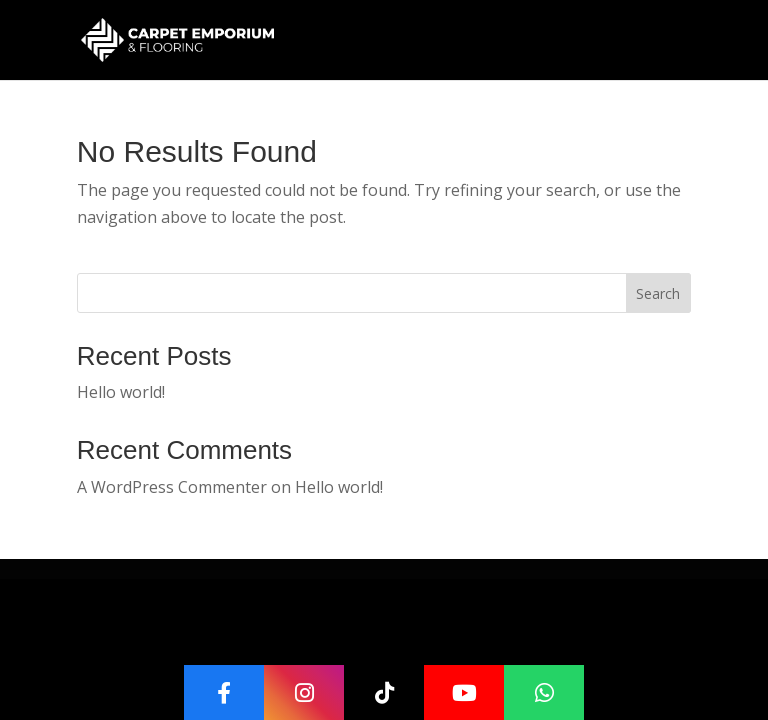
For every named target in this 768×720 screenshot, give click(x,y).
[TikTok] (384, 692)
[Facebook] (224, 692)
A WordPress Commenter (172, 487)
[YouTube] (464, 692)
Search (658, 293)
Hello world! (121, 392)
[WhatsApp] (544, 692)
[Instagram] (304, 692)
